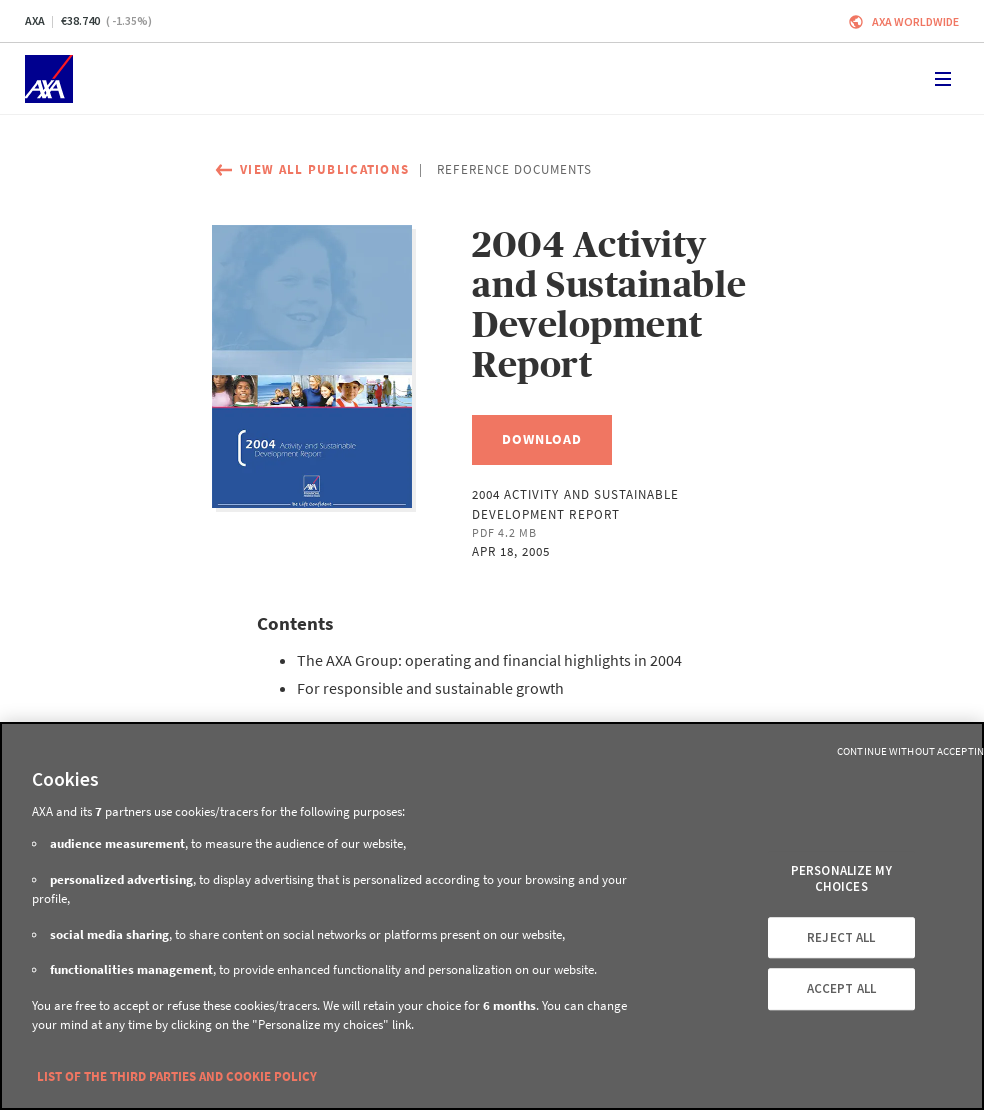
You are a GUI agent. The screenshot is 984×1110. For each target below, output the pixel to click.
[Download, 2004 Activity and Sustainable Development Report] (542, 440)
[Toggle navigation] (943, 79)
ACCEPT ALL (841, 989)
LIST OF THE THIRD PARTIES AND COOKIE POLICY (177, 1076)
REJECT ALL (841, 937)
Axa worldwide (915, 21)
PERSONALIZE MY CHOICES (841, 879)
